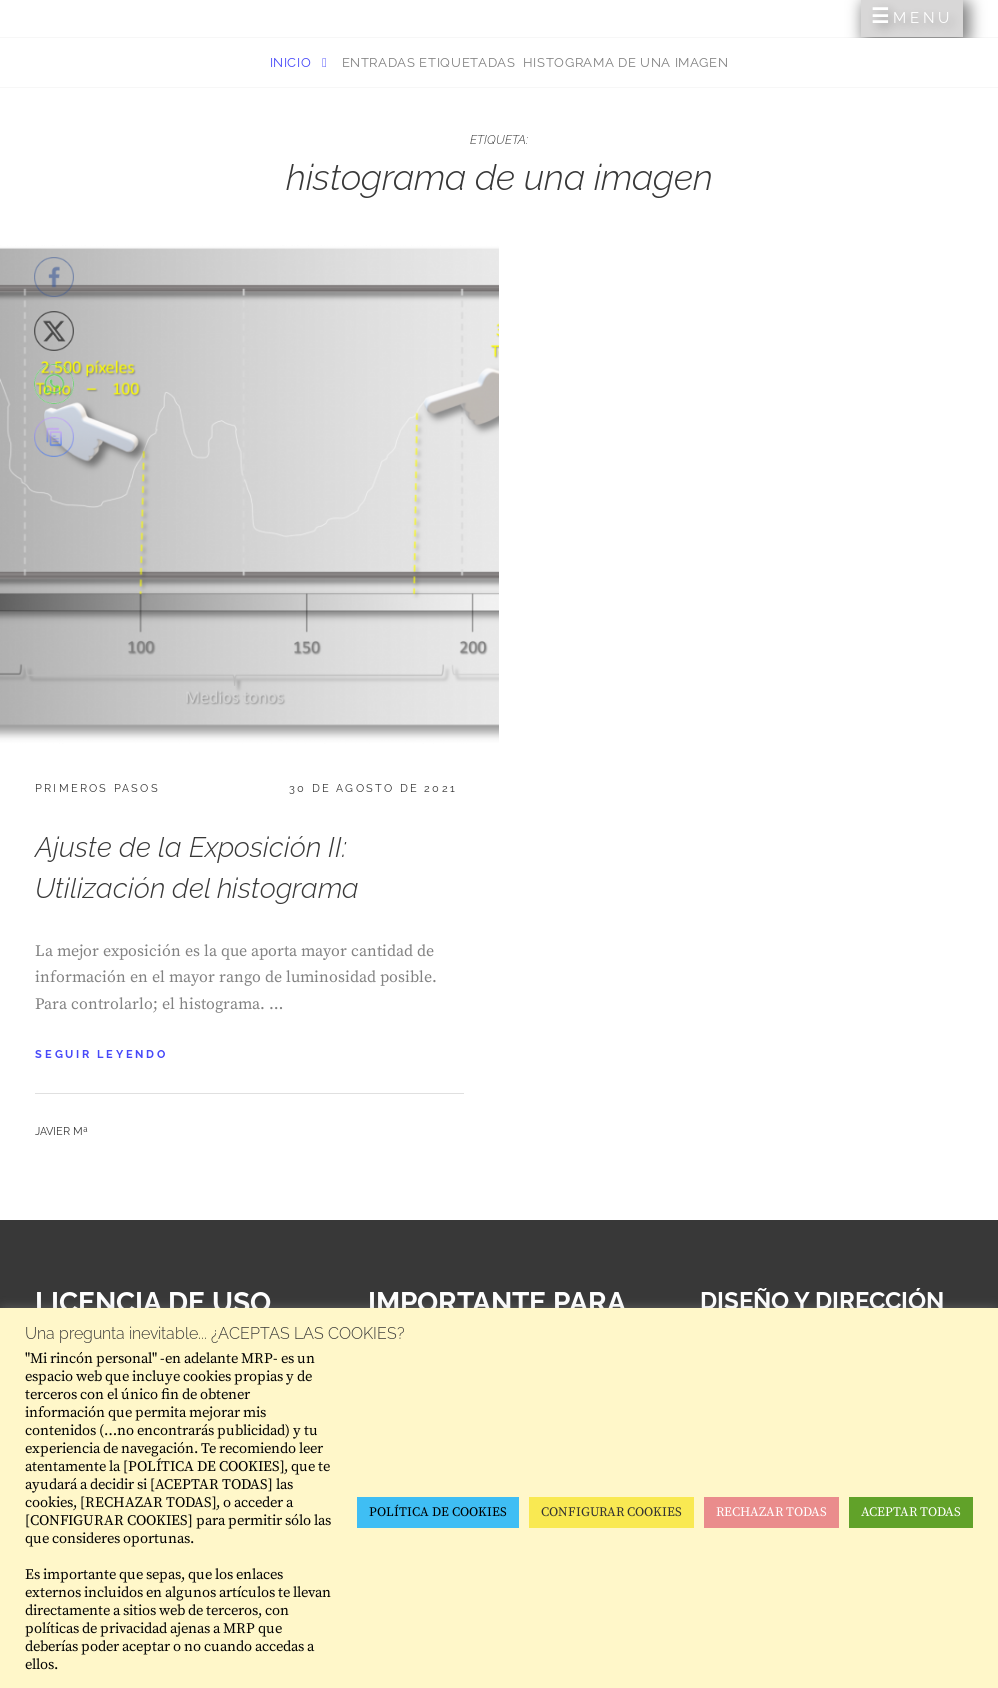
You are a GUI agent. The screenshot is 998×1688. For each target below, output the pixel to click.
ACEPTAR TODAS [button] (911, 1512)
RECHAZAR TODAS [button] (771, 1512)
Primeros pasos (97, 788)
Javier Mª (61, 1131)
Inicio (293, 62)
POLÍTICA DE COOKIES (438, 1512)
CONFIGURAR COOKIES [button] (611, 1512)
